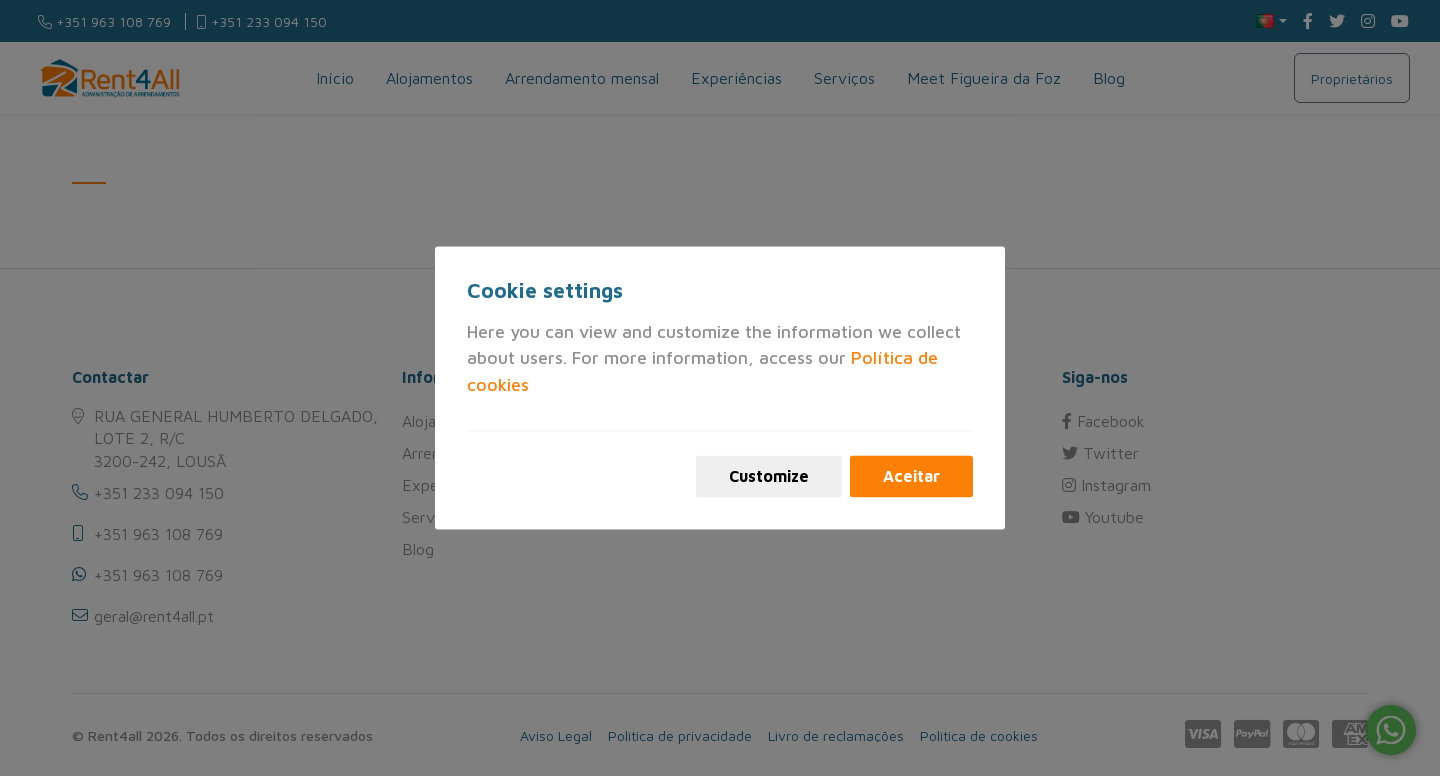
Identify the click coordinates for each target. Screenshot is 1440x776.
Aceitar (911, 477)
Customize (769, 477)
